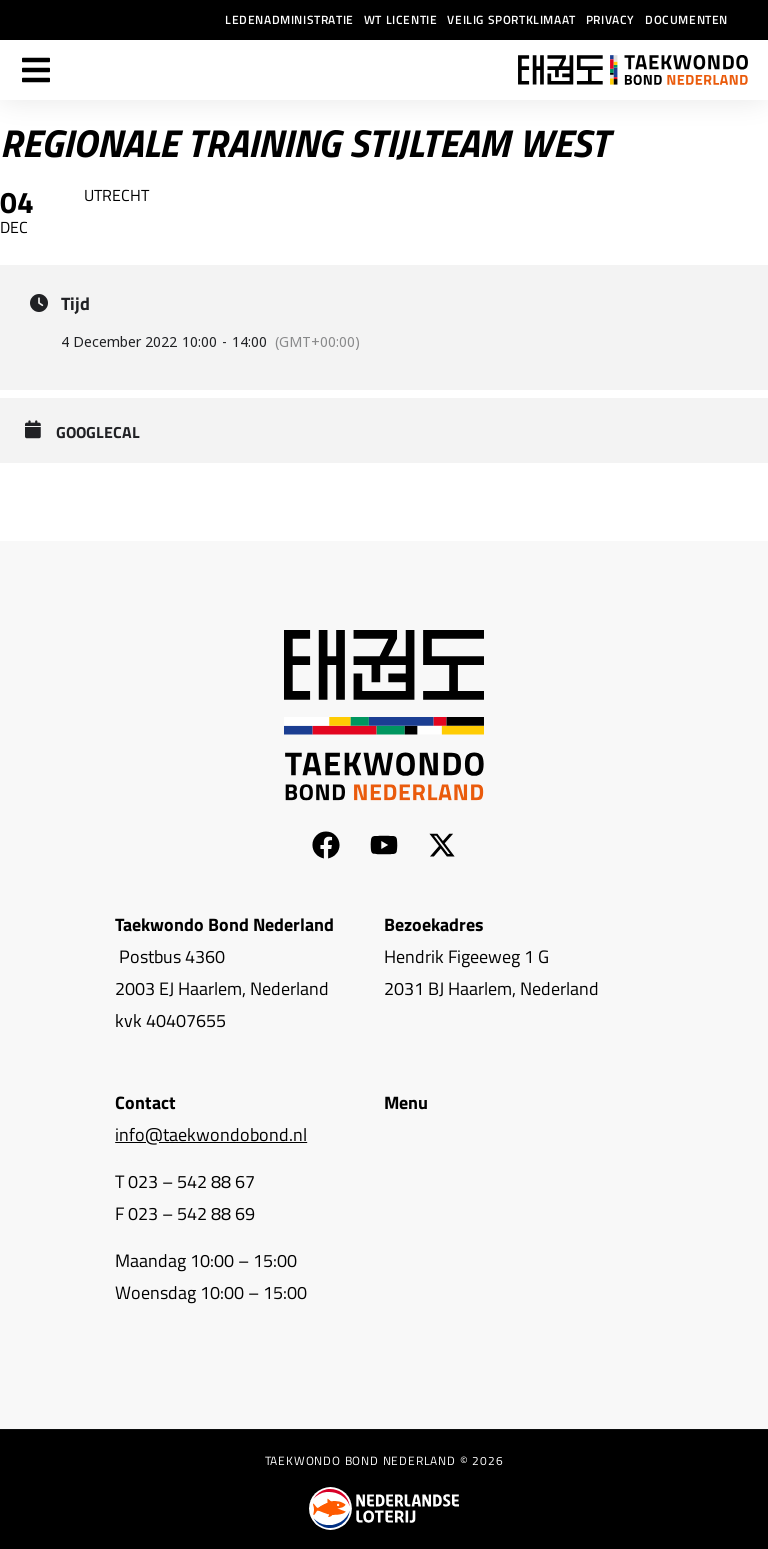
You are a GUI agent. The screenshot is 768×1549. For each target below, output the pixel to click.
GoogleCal (98, 433)
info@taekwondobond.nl (211, 1134)
